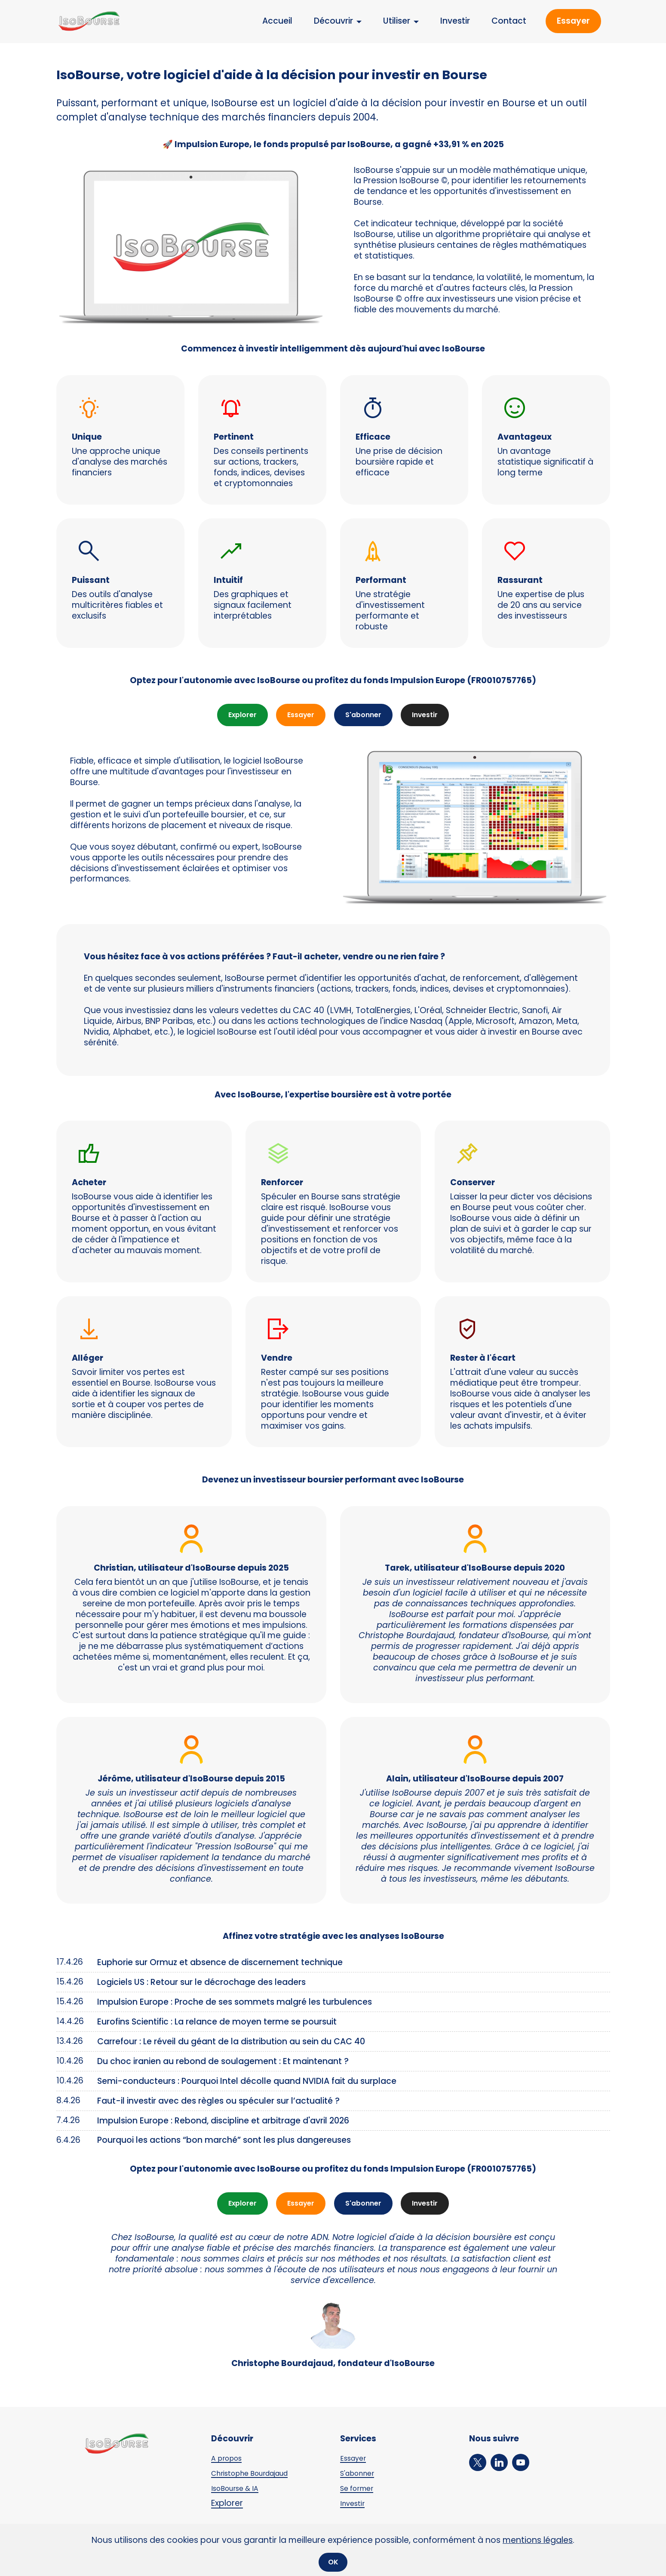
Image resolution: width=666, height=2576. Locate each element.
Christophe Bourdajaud (259, 2478)
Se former (360, 2493)
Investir (455, 21)
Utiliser (396, 21)
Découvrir (333, 21)
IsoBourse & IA (239, 2493)
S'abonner (366, 715)
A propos (230, 2462)
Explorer (234, 715)
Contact (508, 21)
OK (333, 2561)
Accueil (277, 21)
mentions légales (538, 2538)
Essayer (573, 21)
